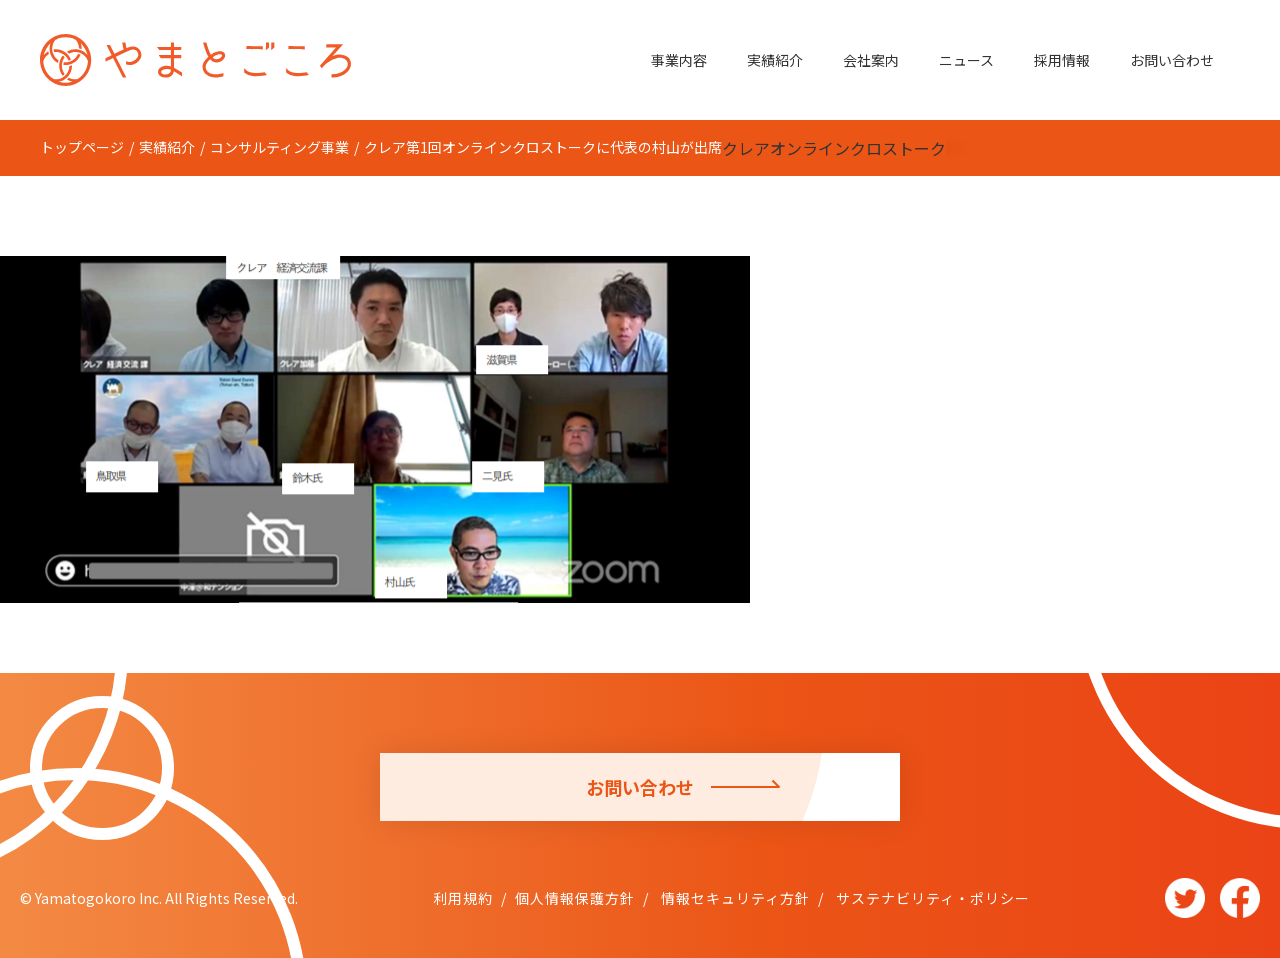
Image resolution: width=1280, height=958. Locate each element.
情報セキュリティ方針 (733, 898)
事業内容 (679, 60)
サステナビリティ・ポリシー (931, 898)
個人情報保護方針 (575, 898)
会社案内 (871, 60)
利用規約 (463, 898)
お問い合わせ (1172, 60)
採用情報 (1062, 60)
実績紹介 (775, 60)
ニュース (966, 60)
